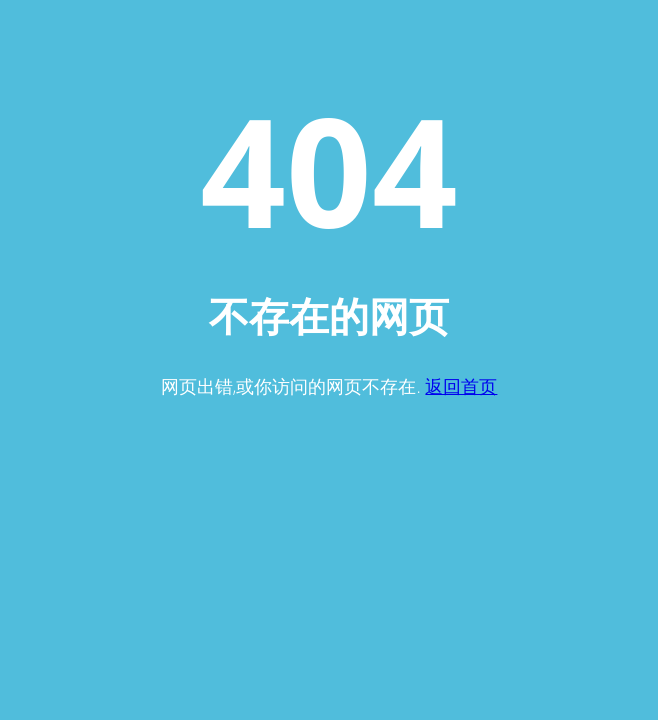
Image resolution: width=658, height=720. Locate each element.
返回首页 (461, 386)
